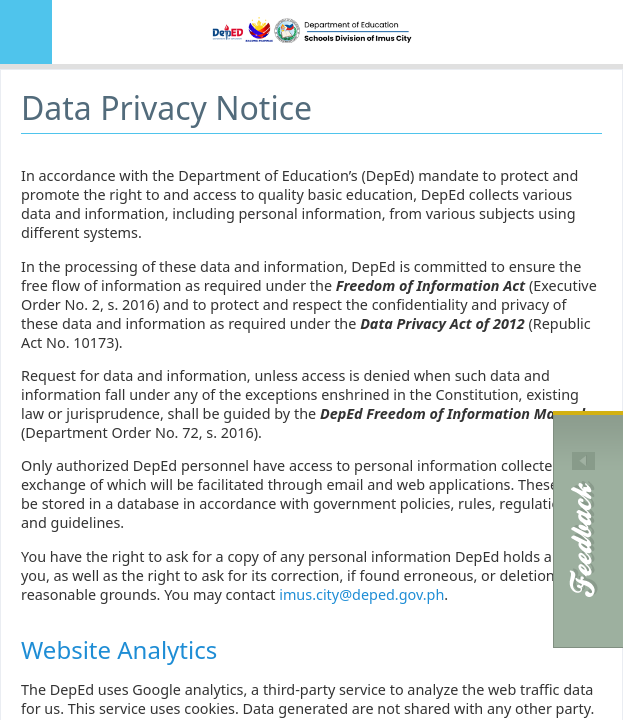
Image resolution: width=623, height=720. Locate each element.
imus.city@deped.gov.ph (361, 594)
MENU (26, 32)
